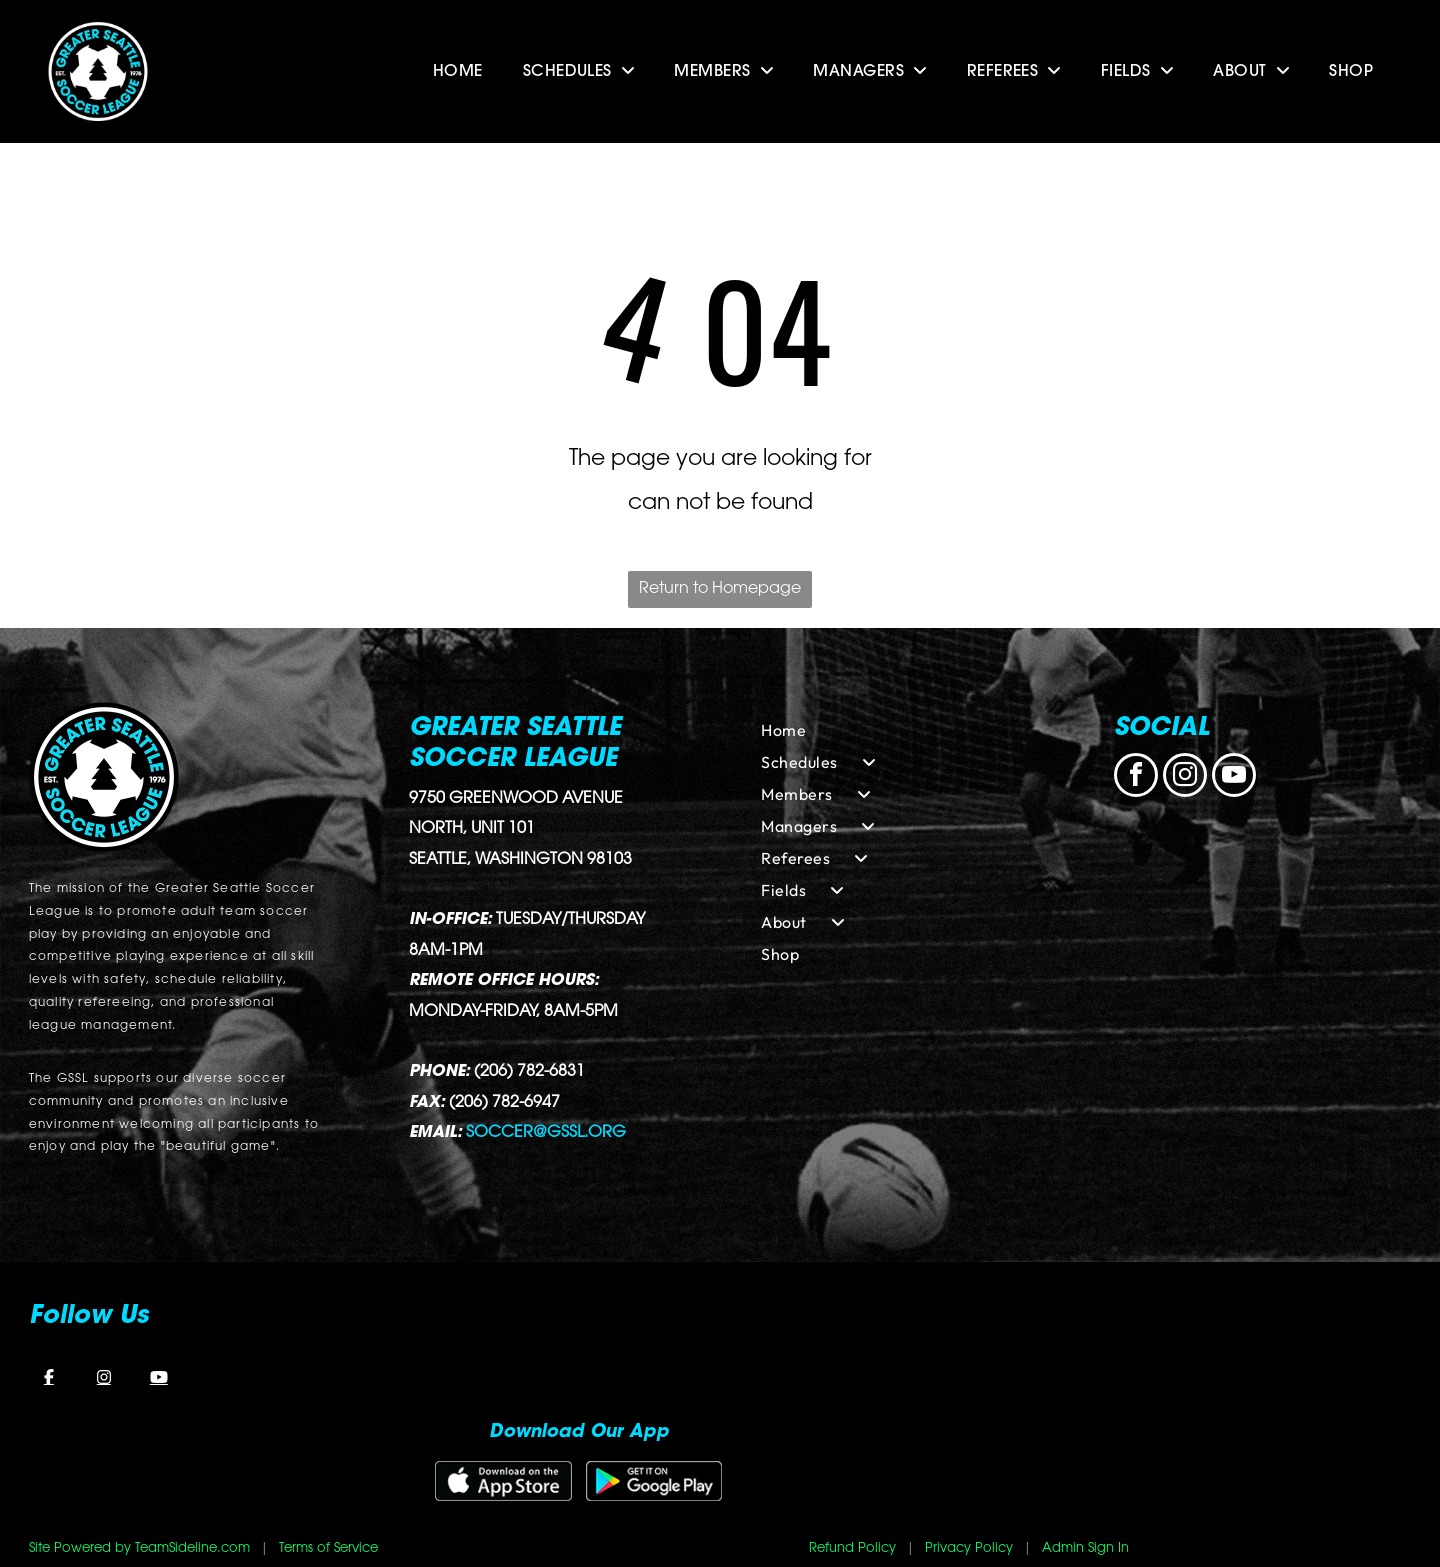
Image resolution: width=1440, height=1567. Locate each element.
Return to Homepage (720, 589)
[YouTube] (159, 1377)
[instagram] (1185, 777)
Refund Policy (852, 1548)
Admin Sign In (1085, 1548)
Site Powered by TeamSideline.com (139, 1548)
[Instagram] (104, 1377)
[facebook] (1136, 777)
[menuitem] (458, 72)
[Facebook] (49, 1377)
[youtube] (1234, 777)
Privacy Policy (969, 1548)
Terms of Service (328, 1548)
